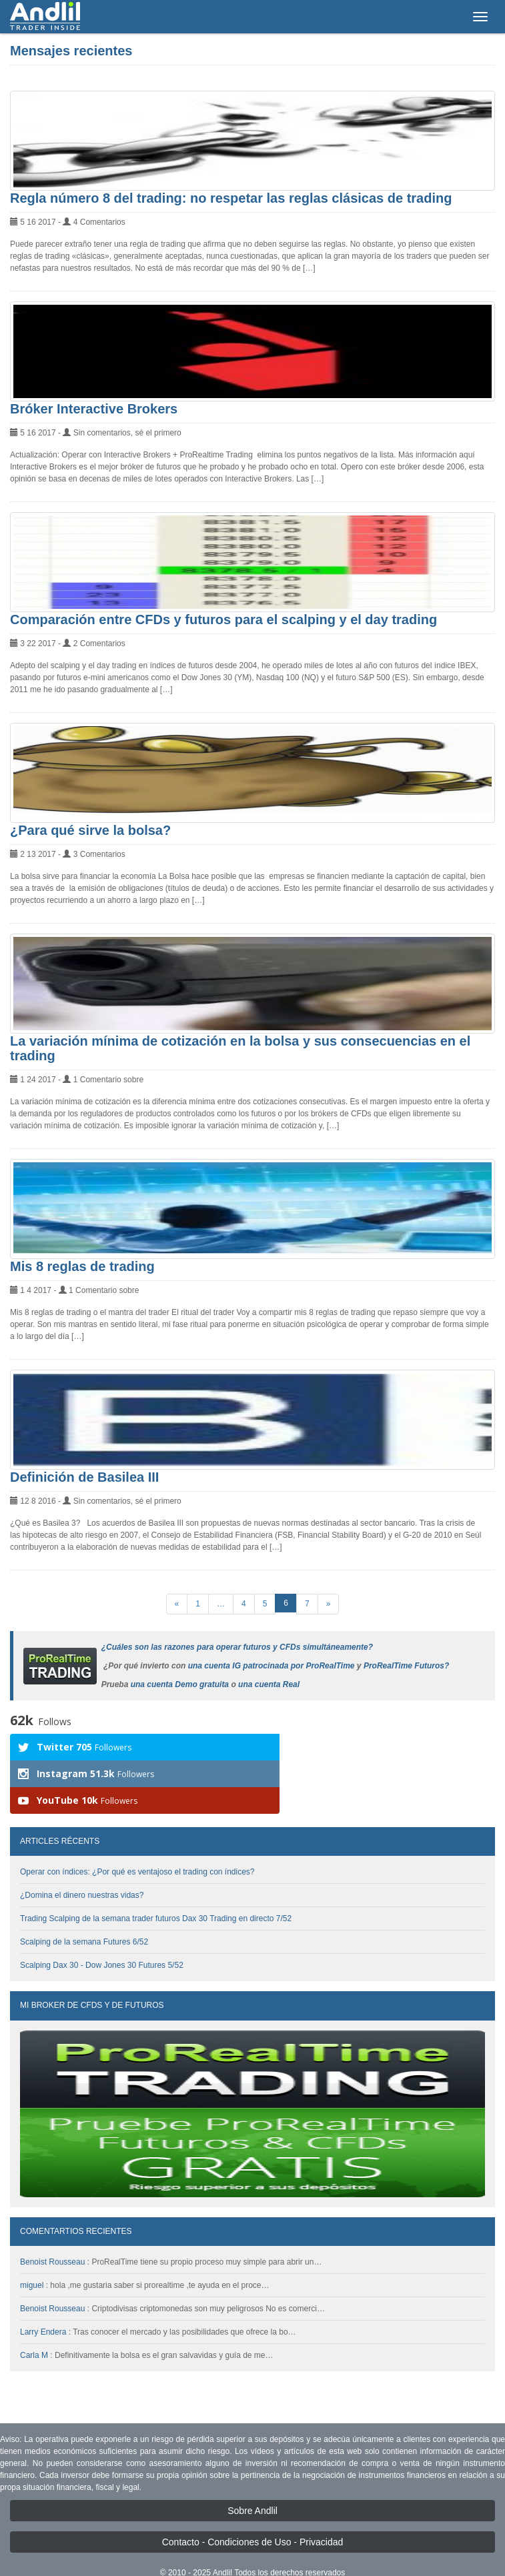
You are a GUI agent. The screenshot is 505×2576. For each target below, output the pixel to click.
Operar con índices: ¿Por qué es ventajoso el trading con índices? (137, 1845)
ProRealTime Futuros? (406, 1665)
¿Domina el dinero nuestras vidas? (81, 1868)
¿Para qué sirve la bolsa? (90, 830)
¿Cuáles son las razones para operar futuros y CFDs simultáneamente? (237, 1647)
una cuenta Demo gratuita (180, 1684)
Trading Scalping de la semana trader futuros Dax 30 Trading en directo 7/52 (156, 1891)
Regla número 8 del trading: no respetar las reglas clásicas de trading (231, 198)
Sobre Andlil (252, 2484)
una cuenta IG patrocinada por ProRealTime (271, 1665)
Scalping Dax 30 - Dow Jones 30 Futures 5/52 (101, 1938)
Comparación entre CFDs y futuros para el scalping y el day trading (223, 619)
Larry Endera (43, 2305)
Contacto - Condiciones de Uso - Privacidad (253, 2515)
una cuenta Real (269, 1684)
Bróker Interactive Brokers (93, 408)
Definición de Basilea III (84, 1477)
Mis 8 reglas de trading (82, 1266)
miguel (31, 2258)
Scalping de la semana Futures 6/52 (84, 1915)
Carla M (34, 2328)
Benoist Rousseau (52, 2235)
